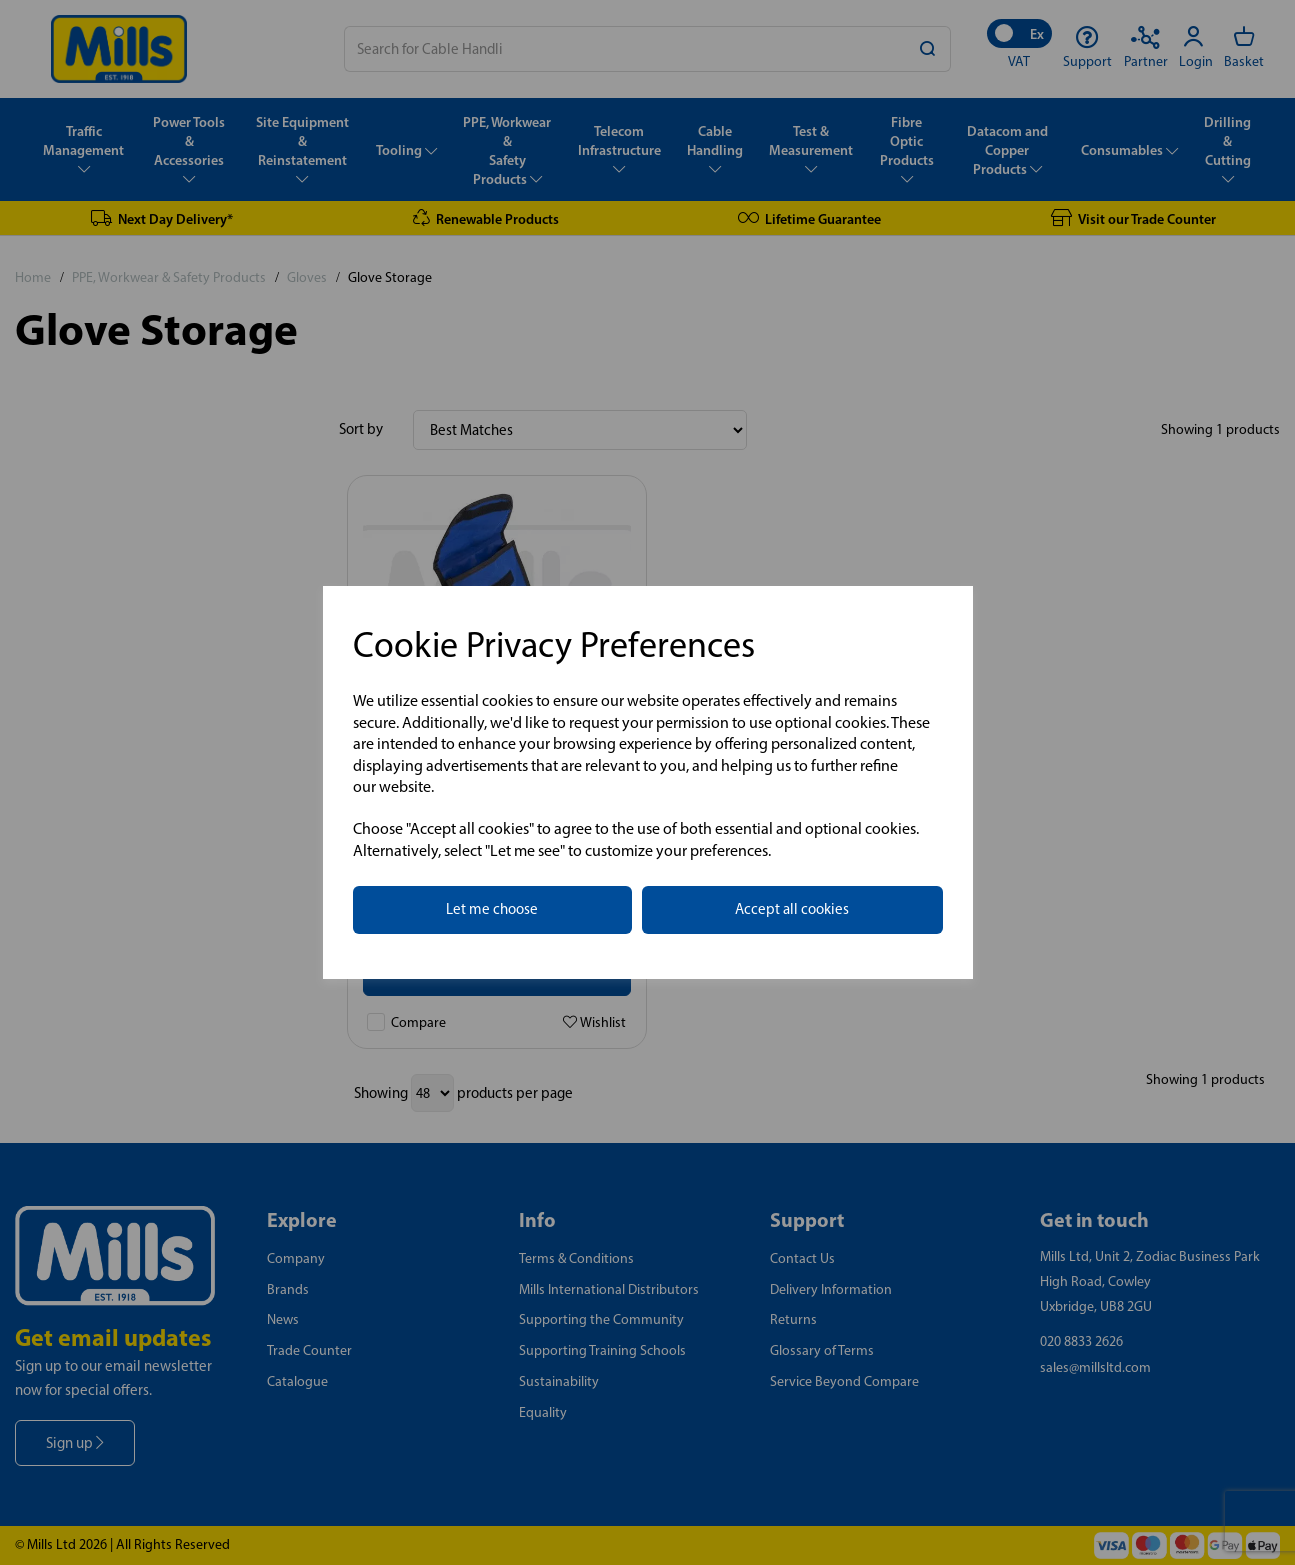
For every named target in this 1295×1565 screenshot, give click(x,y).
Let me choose (492, 909)
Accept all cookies (792, 909)
